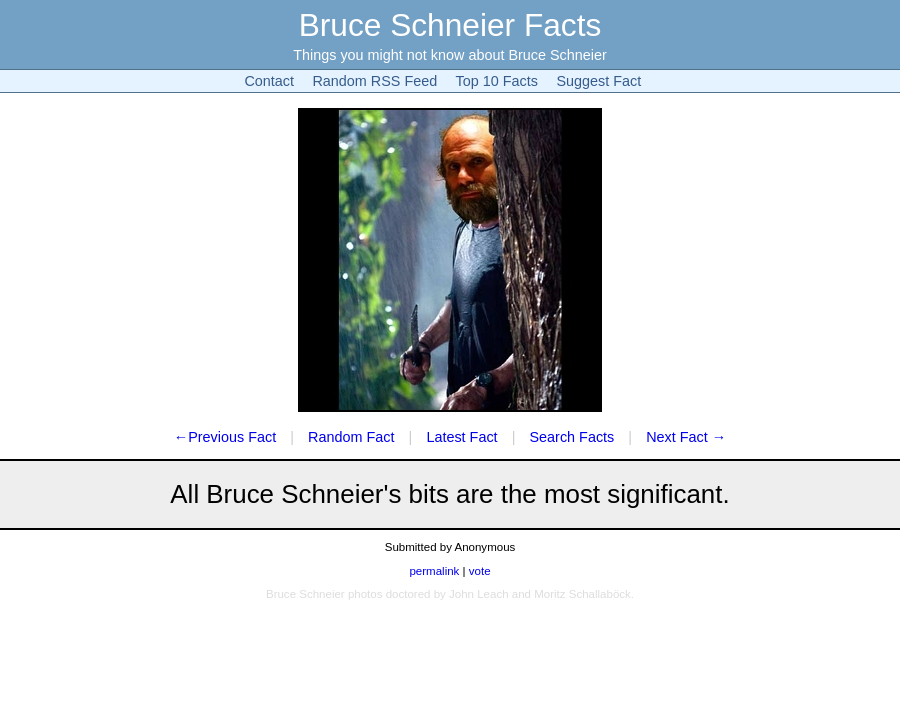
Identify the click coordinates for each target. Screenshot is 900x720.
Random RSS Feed (374, 81)
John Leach (479, 594)
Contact (269, 81)
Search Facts (572, 437)
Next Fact (677, 437)
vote (480, 571)
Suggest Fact (598, 81)
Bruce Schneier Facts (450, 25)
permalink (434, 571)
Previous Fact (232, 437)
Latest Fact (461, 437)
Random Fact (351, 437)
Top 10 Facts (497, 81)
